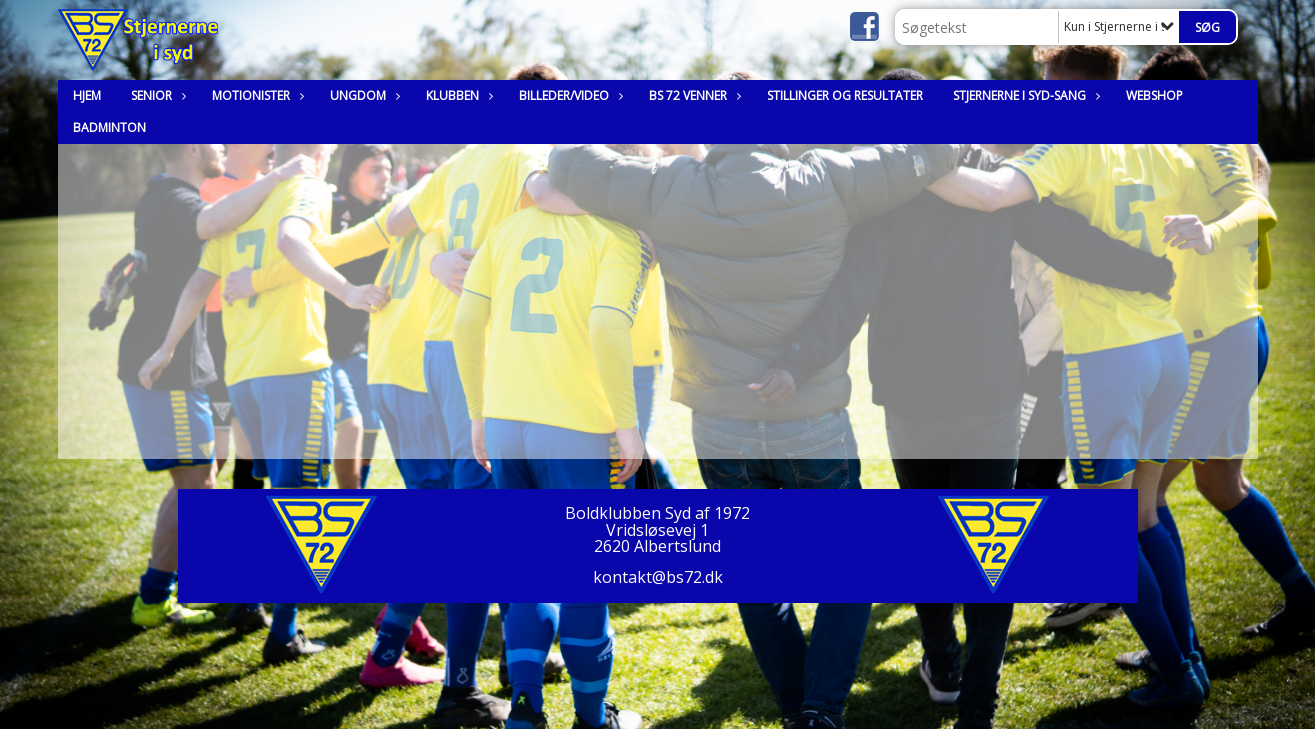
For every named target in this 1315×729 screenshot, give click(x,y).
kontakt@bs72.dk (658, 577)
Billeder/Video (569, 95)
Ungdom (363, 95)
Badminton (109, 127)
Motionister (256, 95)
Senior (156, 95)
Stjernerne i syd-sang (1024, 95)
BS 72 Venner (693, 95)
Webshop (1154, 95)
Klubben (457, 95)
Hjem (87, 95)
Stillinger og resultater (845, 95)
